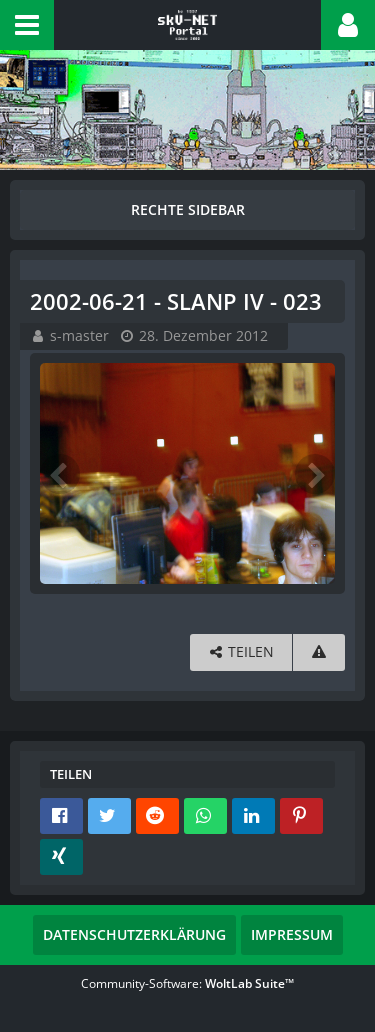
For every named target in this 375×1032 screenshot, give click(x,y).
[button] (27, 25)
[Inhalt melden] (319, 652)
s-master (79, 335)
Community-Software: (187, 983)
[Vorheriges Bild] (60, 474)
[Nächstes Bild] (315, 474)
